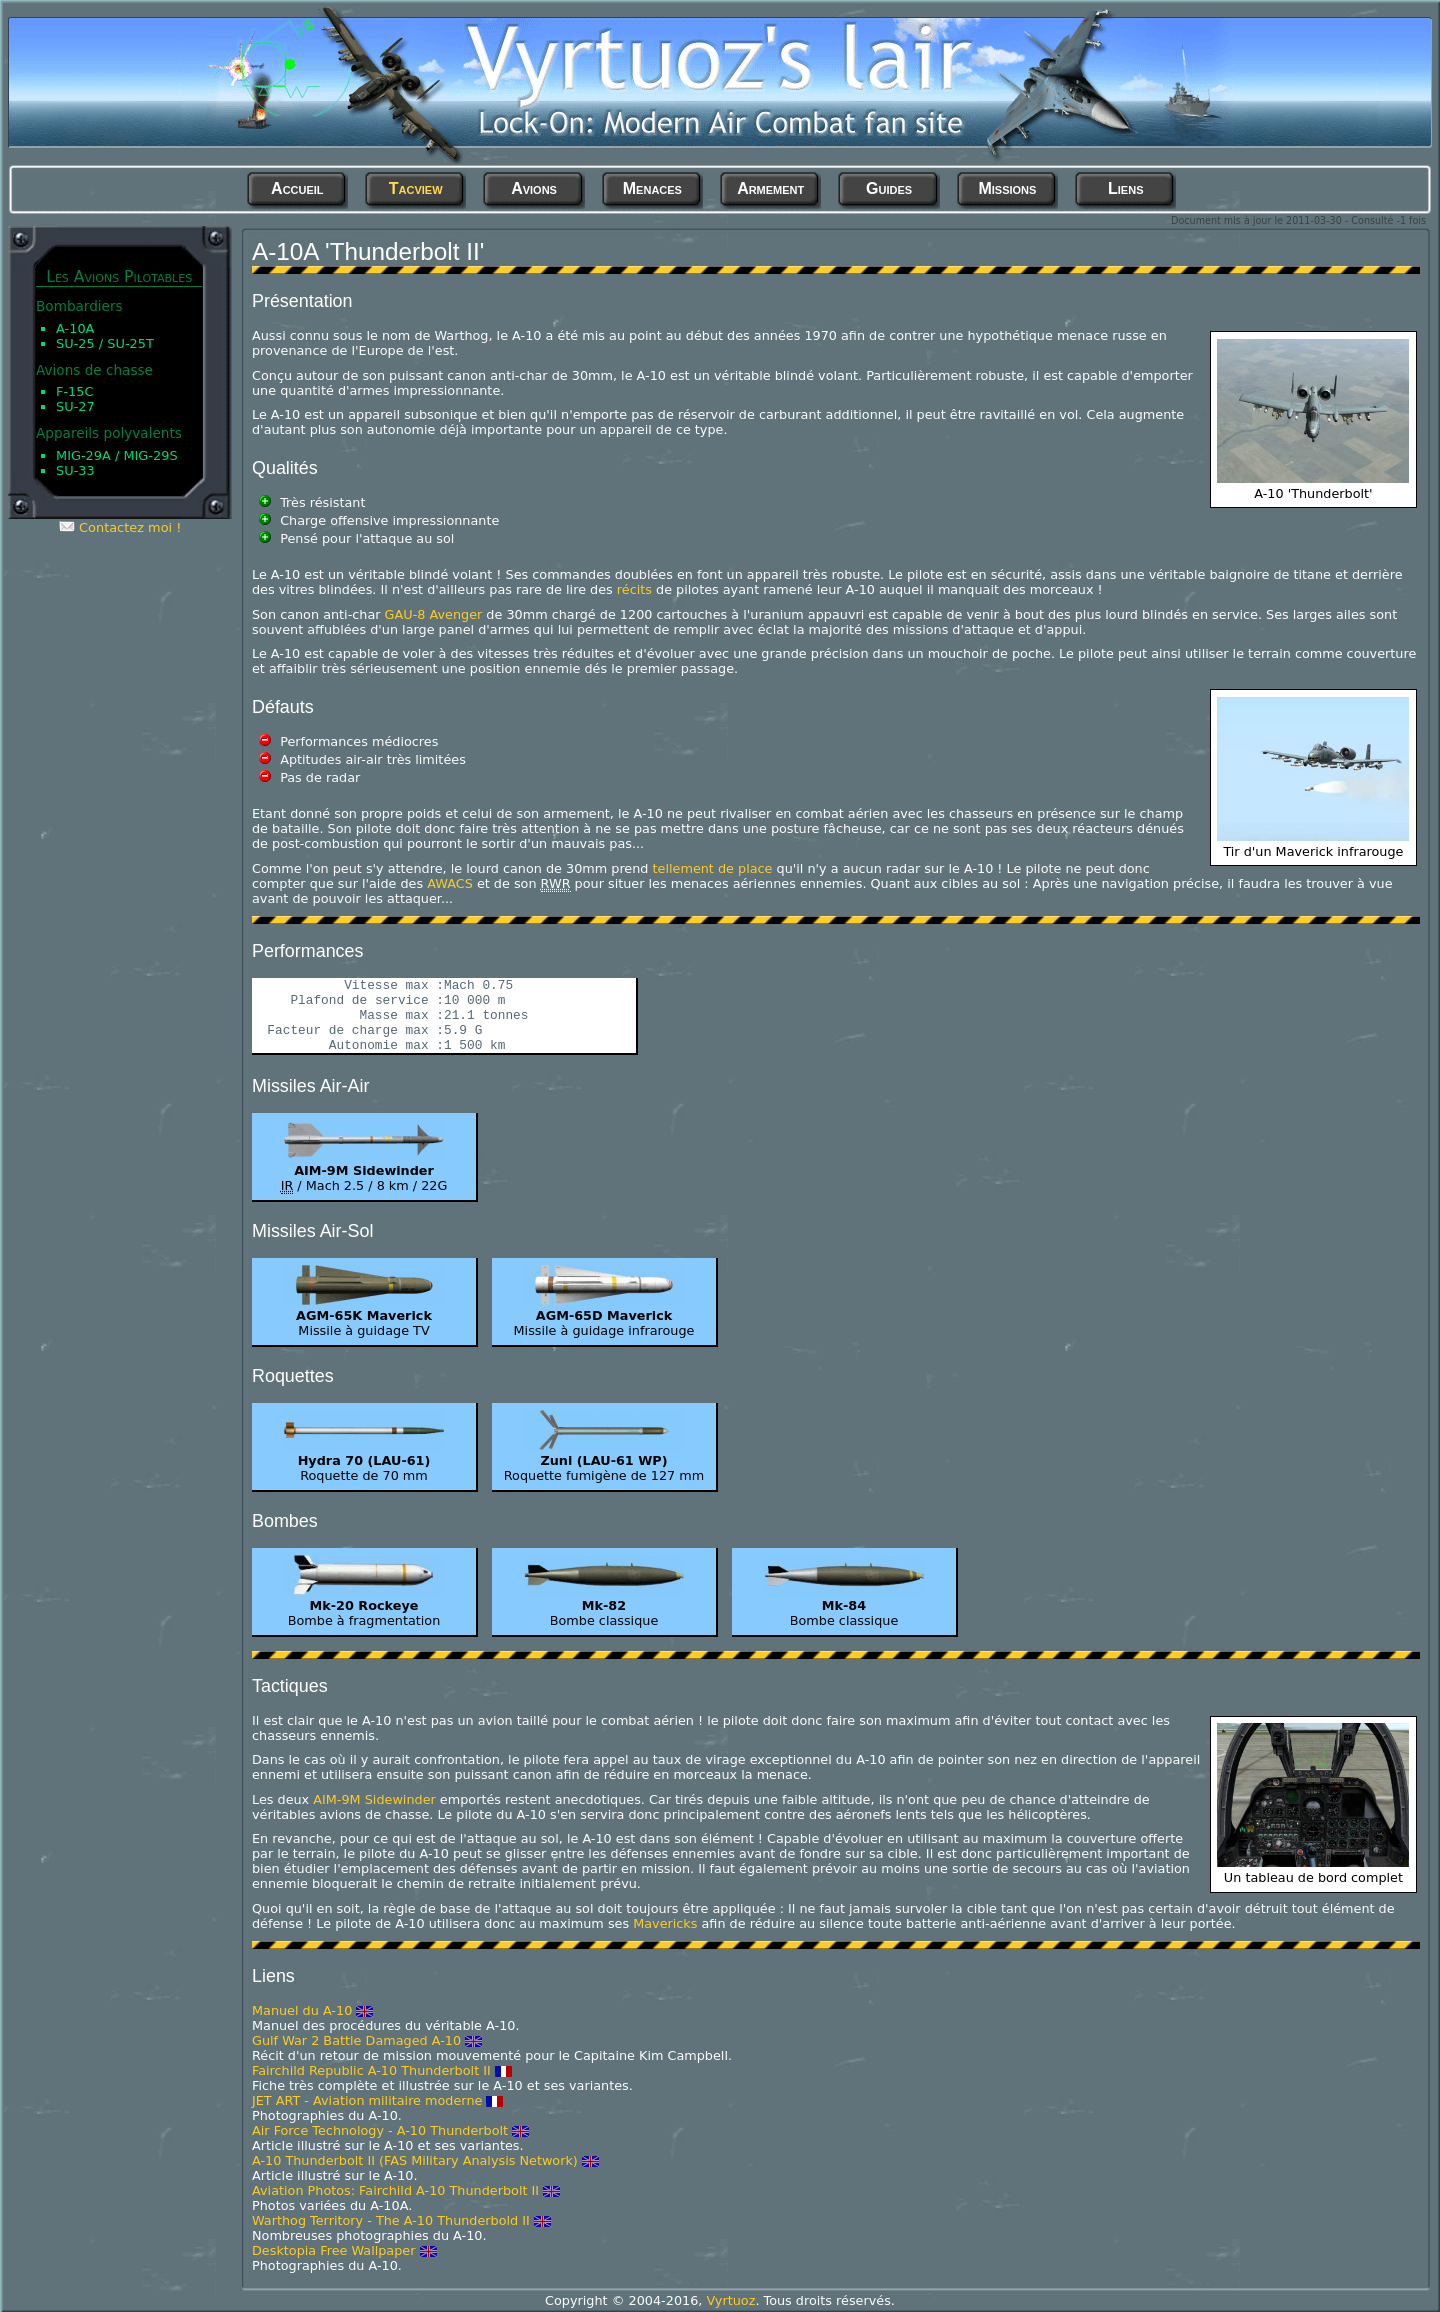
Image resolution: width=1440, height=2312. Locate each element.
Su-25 (75, 343)
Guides (889, 188)
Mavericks (665, 1923)
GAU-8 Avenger (434, 614)
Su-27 (75, 406)
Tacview (416, 188)
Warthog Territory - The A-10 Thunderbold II (391, 2220)
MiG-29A (83, 455)
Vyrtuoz (730, 2300)
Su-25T (130, 343)
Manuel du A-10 (302, 2010)
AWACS (450, 883)
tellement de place (713, 868)
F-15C (75, 391)
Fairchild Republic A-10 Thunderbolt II (371, 2070)
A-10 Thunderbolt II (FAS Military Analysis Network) (415, 2160)
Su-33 (75, 470)
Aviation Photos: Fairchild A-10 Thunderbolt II (395, 2190)
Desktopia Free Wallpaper (333, 2250)
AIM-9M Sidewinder (374, 1799)
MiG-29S (150, 455)
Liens (1125, 188)
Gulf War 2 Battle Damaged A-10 (356, 2040)
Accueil (297, 188)
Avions (534, 188)
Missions (1007, 188)
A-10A (75, 328)
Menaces (652, 188)
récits (634, 589)
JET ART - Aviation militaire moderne (367, 2100)
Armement (770, 188)
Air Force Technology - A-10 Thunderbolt (380, 2130)
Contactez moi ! (130, 527)
